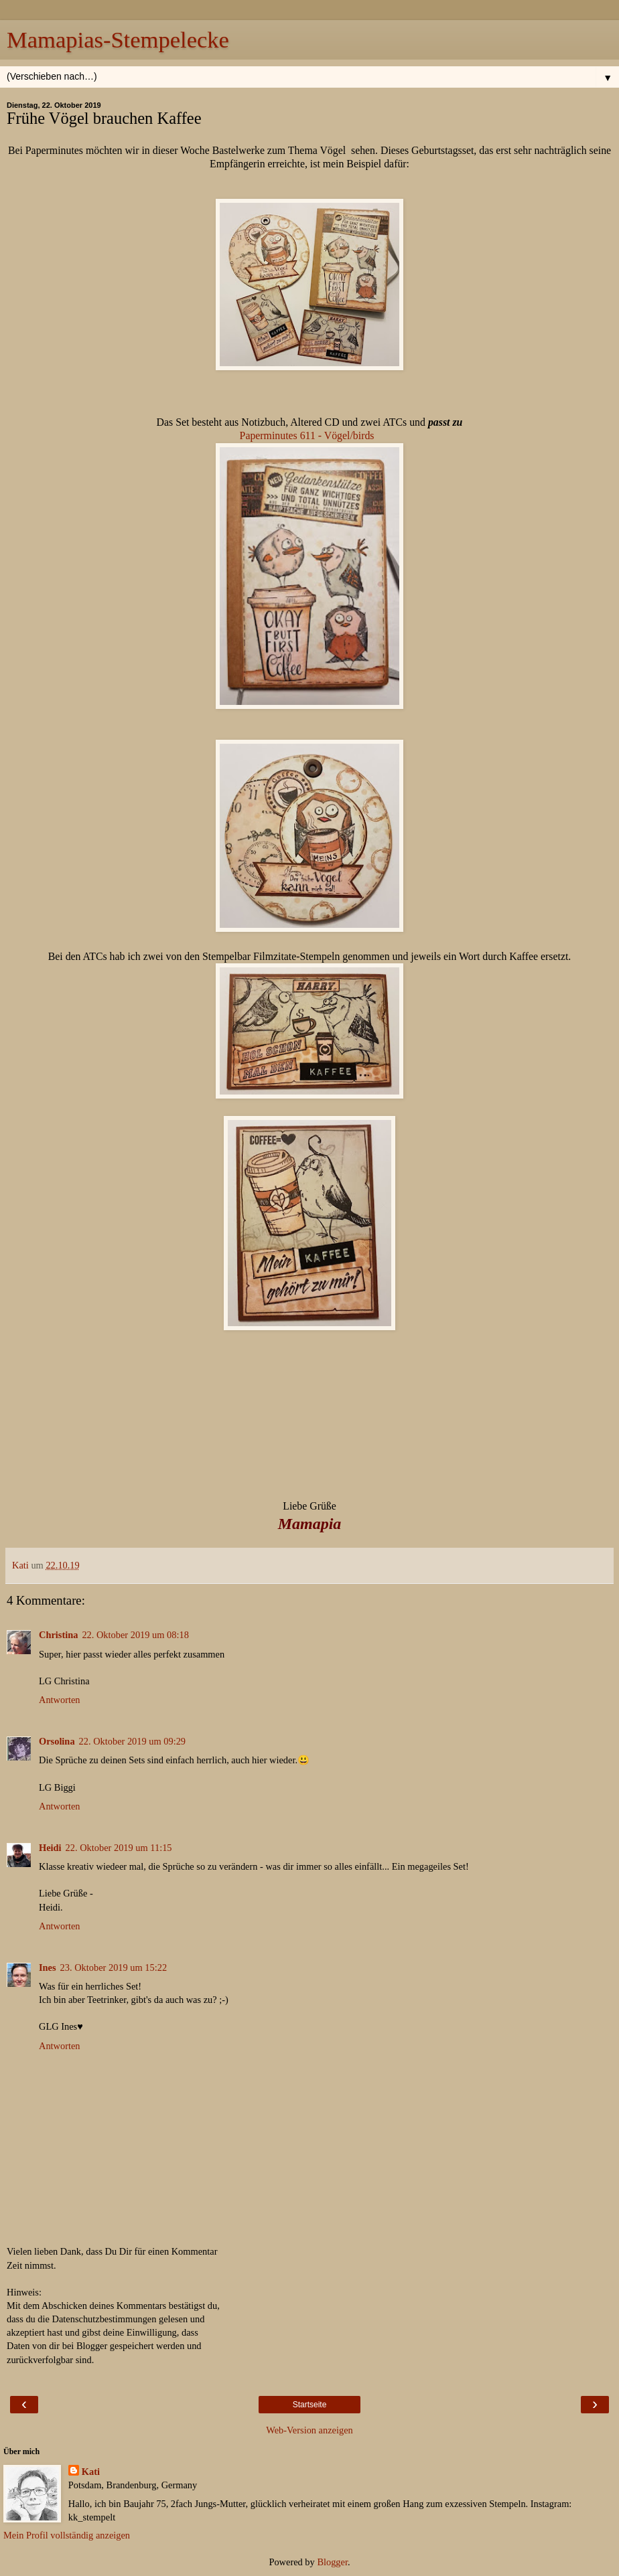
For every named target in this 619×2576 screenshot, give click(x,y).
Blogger (332, 2562)
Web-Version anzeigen (309, 2430)
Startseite (310, 2404)
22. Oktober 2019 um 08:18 (135, 1634)
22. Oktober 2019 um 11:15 (119, 1847)
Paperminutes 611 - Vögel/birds (310, 435)
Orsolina (57, 1741)
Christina (58, 1634)
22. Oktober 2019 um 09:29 (132, 1741)
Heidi (50, 1847)
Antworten (59, 1699)
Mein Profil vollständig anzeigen (66, 2535)
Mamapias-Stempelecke (118, 39)
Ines (47, 1967)
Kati (91, 2471)
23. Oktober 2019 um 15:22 (113, 1967)
